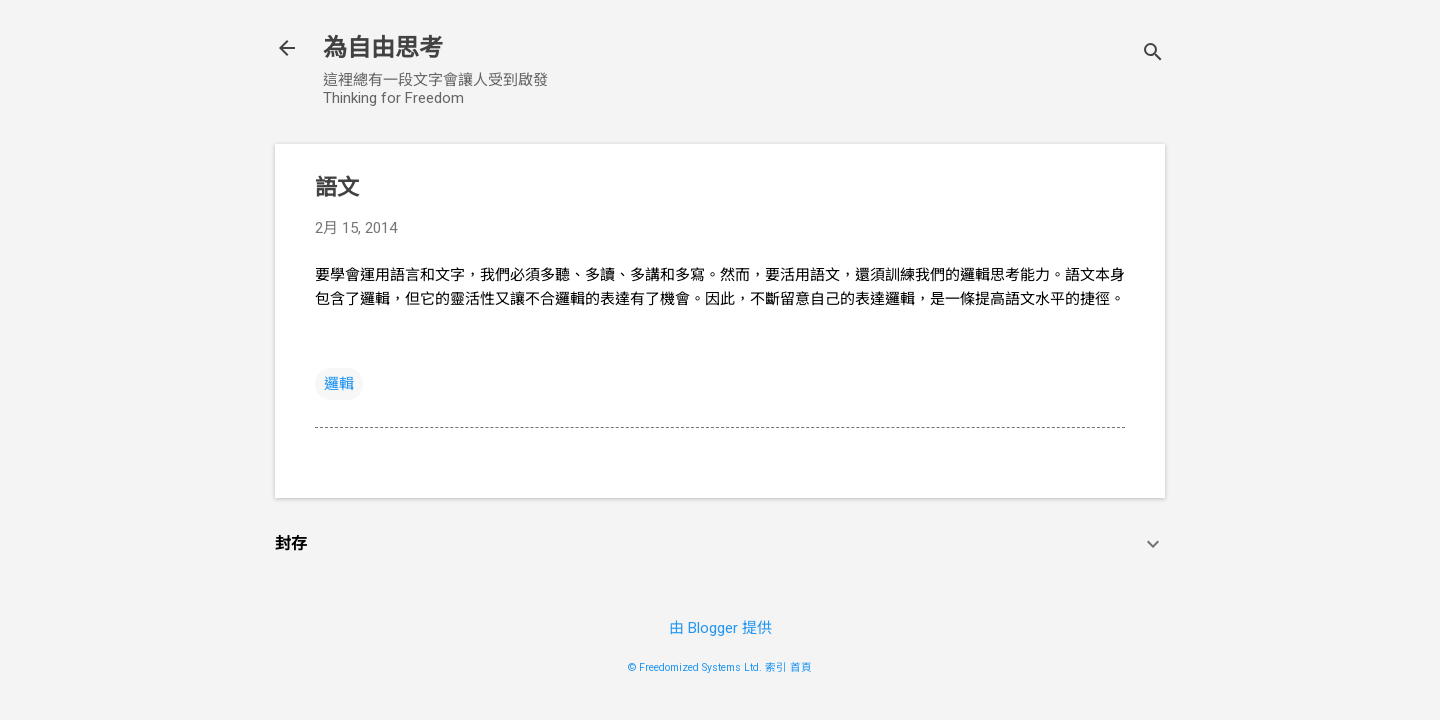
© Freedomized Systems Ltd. (695, 667)
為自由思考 (383, 48)
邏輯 (339, 384)
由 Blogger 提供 (720, 628)
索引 (776, 667)
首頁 (801, 667)
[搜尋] (1153, 54)
